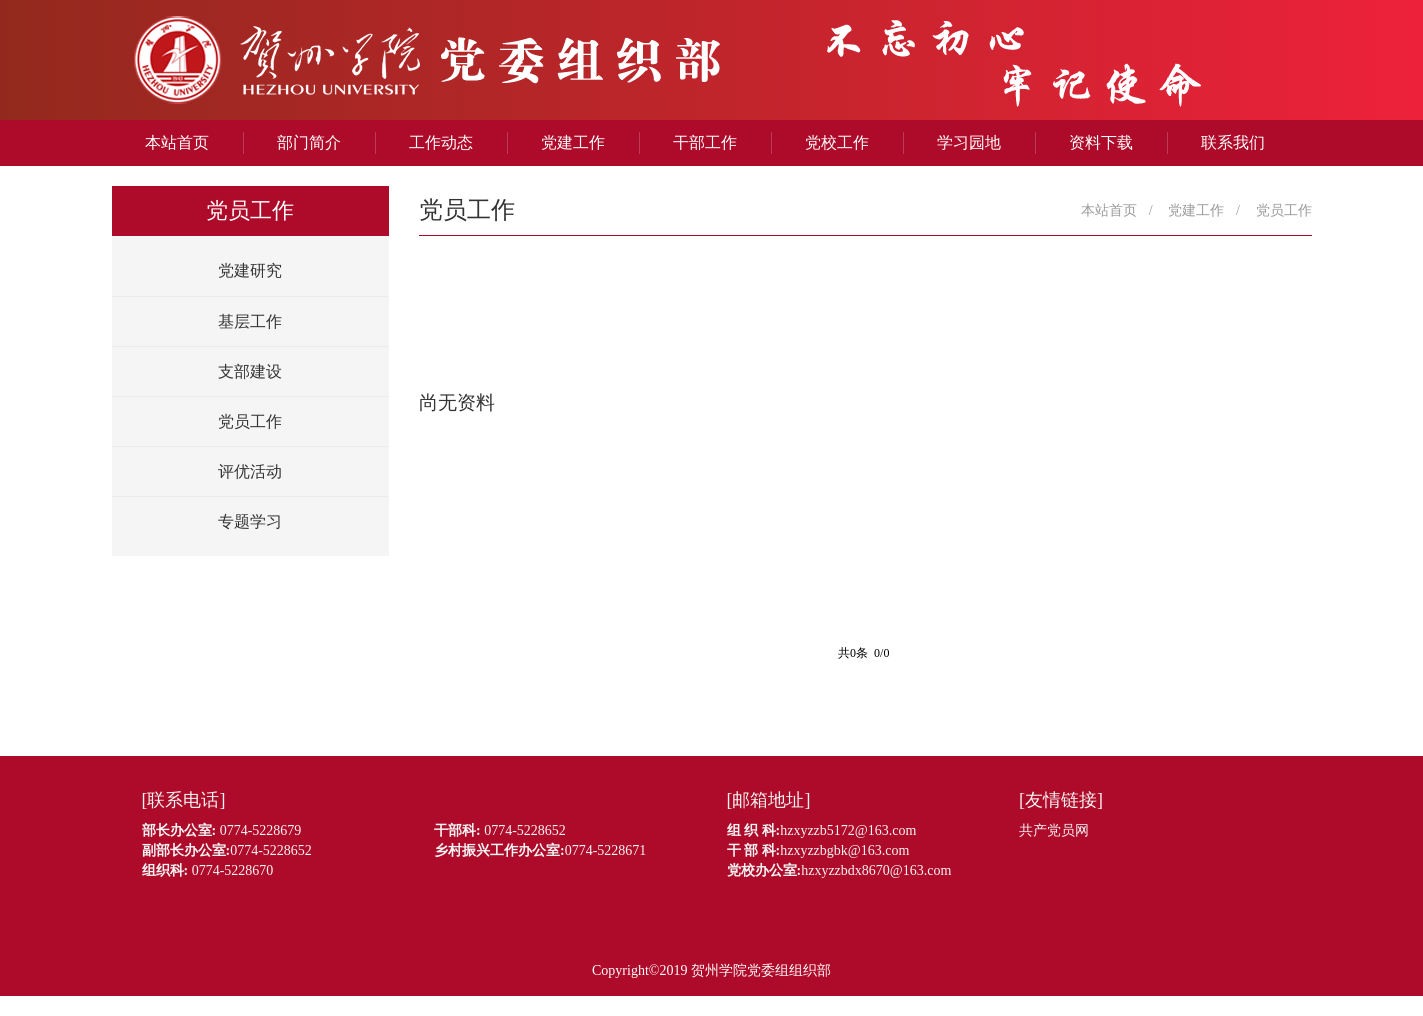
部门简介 (309, 142)
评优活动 (250, 471)
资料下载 (1101, 142)
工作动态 (441, 142)
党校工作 (837, 142)
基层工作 (250, 321)
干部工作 (705, 142)
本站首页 (177, 142)
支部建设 (250, 371)
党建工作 (573, 142)
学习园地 (969, 142)
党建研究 (250, 270)
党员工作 (250, 421)
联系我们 (1233, 142)
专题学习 (250, 521)
